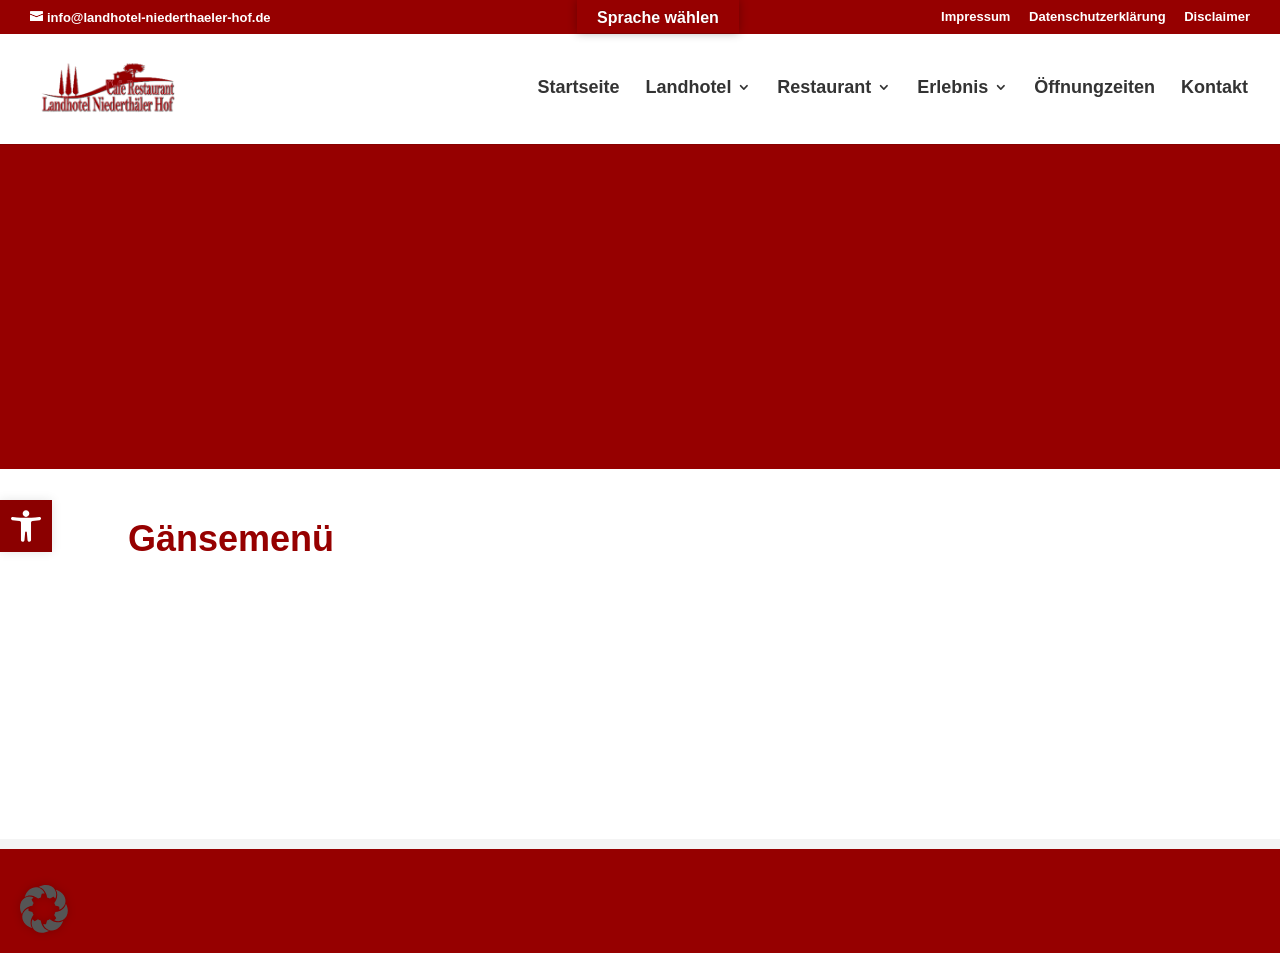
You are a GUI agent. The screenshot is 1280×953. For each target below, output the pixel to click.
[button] (26, 526)
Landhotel (688, 88)
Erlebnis (952, 88)
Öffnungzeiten (1094, 88)
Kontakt (1214, 88)
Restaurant (824, 88)
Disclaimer (1217, 17)
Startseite (578, 88)
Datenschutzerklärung (1097, 17)
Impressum (975, 17)
